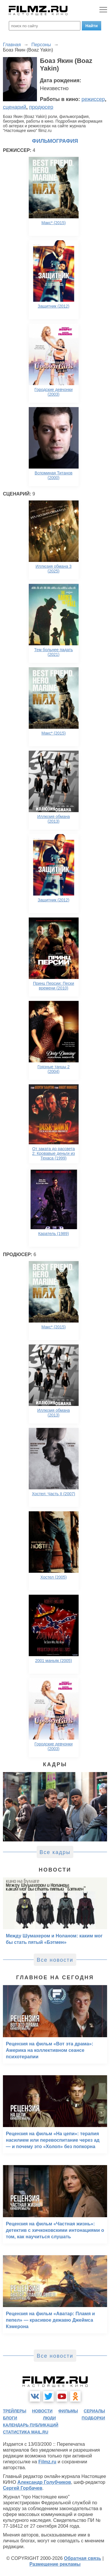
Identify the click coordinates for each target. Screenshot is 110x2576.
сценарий (14, 107)
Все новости (55, 1960)
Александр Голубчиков (44, 2482)
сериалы (94, 2411)
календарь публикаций (30, 2425)
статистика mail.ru (25, 2432)
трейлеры (14, 2411)
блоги (10, 2418)
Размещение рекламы (55, 2564)
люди (49, 2418)
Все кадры (55, 1852)
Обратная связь (82, 2558)
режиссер (93, 99)
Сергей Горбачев (22, 2488)
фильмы (68, 2411)
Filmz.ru (47, 2461)
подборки (93, 2418)
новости (42, 2411)
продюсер (41, 107)
